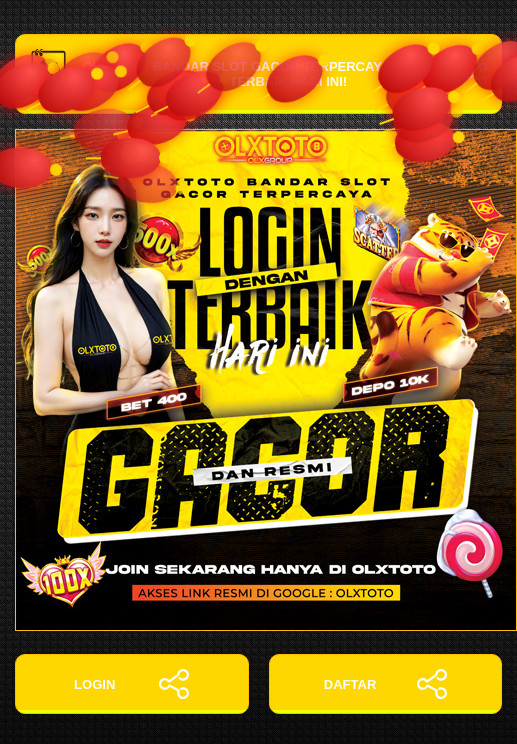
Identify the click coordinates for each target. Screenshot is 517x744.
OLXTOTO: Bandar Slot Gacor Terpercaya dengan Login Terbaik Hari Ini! (258, 74)
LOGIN (131, 684)
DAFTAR (385, 684)
